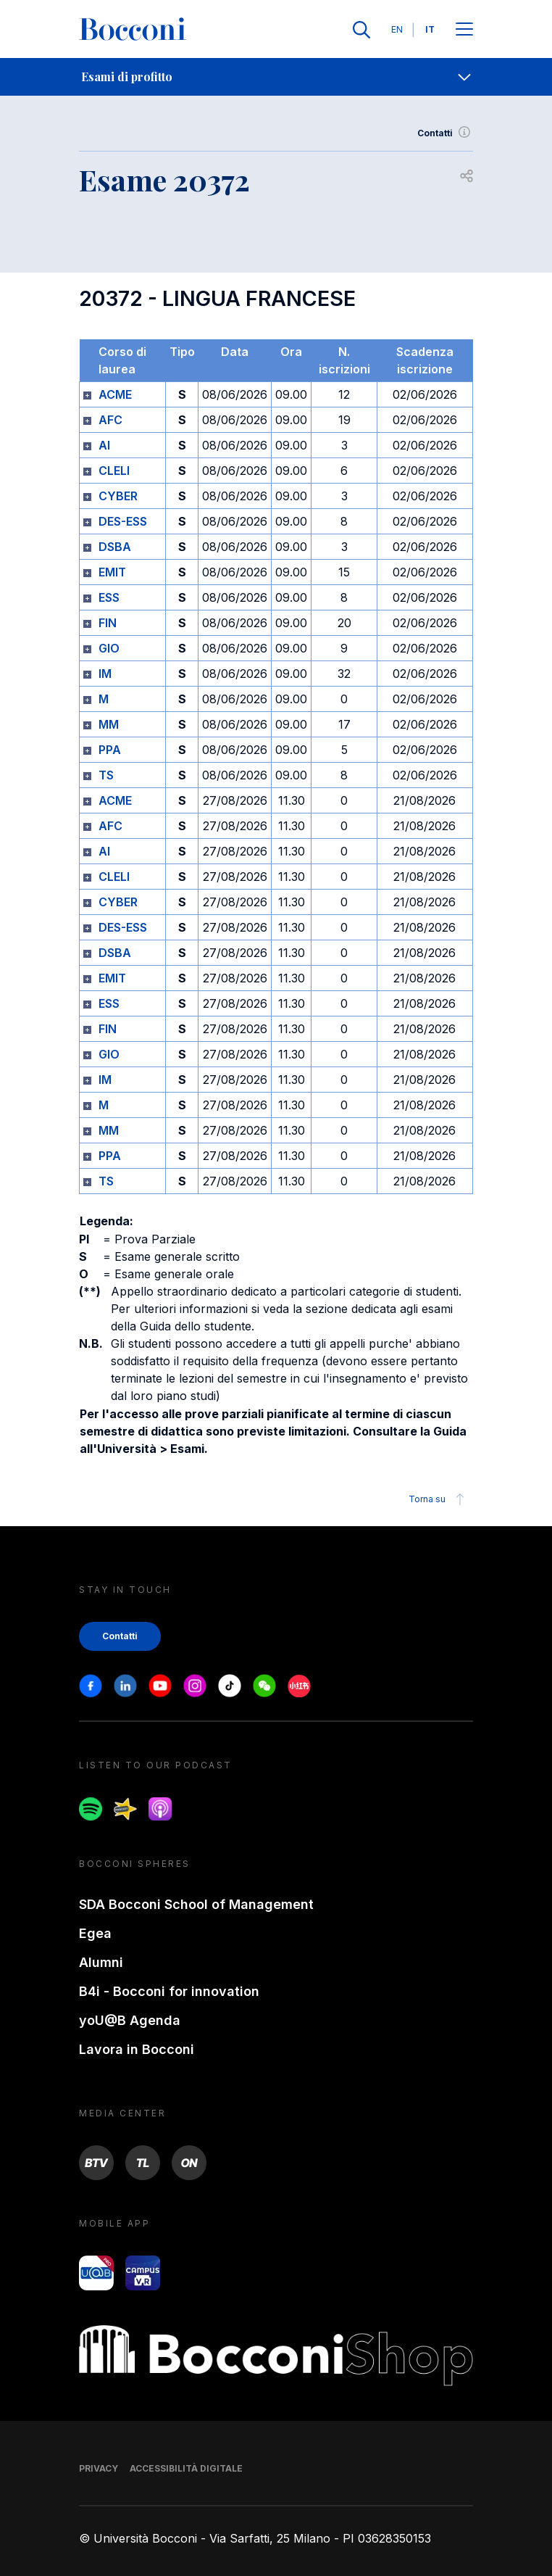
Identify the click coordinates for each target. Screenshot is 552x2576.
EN (397, 29)
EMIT (112, 572)
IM (105, 673)
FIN (108, 623)
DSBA (115, 546)
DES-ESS (123, 521)
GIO (109, 648)
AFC (110, 420)
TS (106, 775)
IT (430, 29)
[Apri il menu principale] (464, 30)
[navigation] (276, 77)
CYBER (118, 496)
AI (104, 445)
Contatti (445, 133)
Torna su (439, 1499)
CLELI (114, 470)
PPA (110, 749)
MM (109, 724)
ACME (115, 394)
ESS (109, 597)
